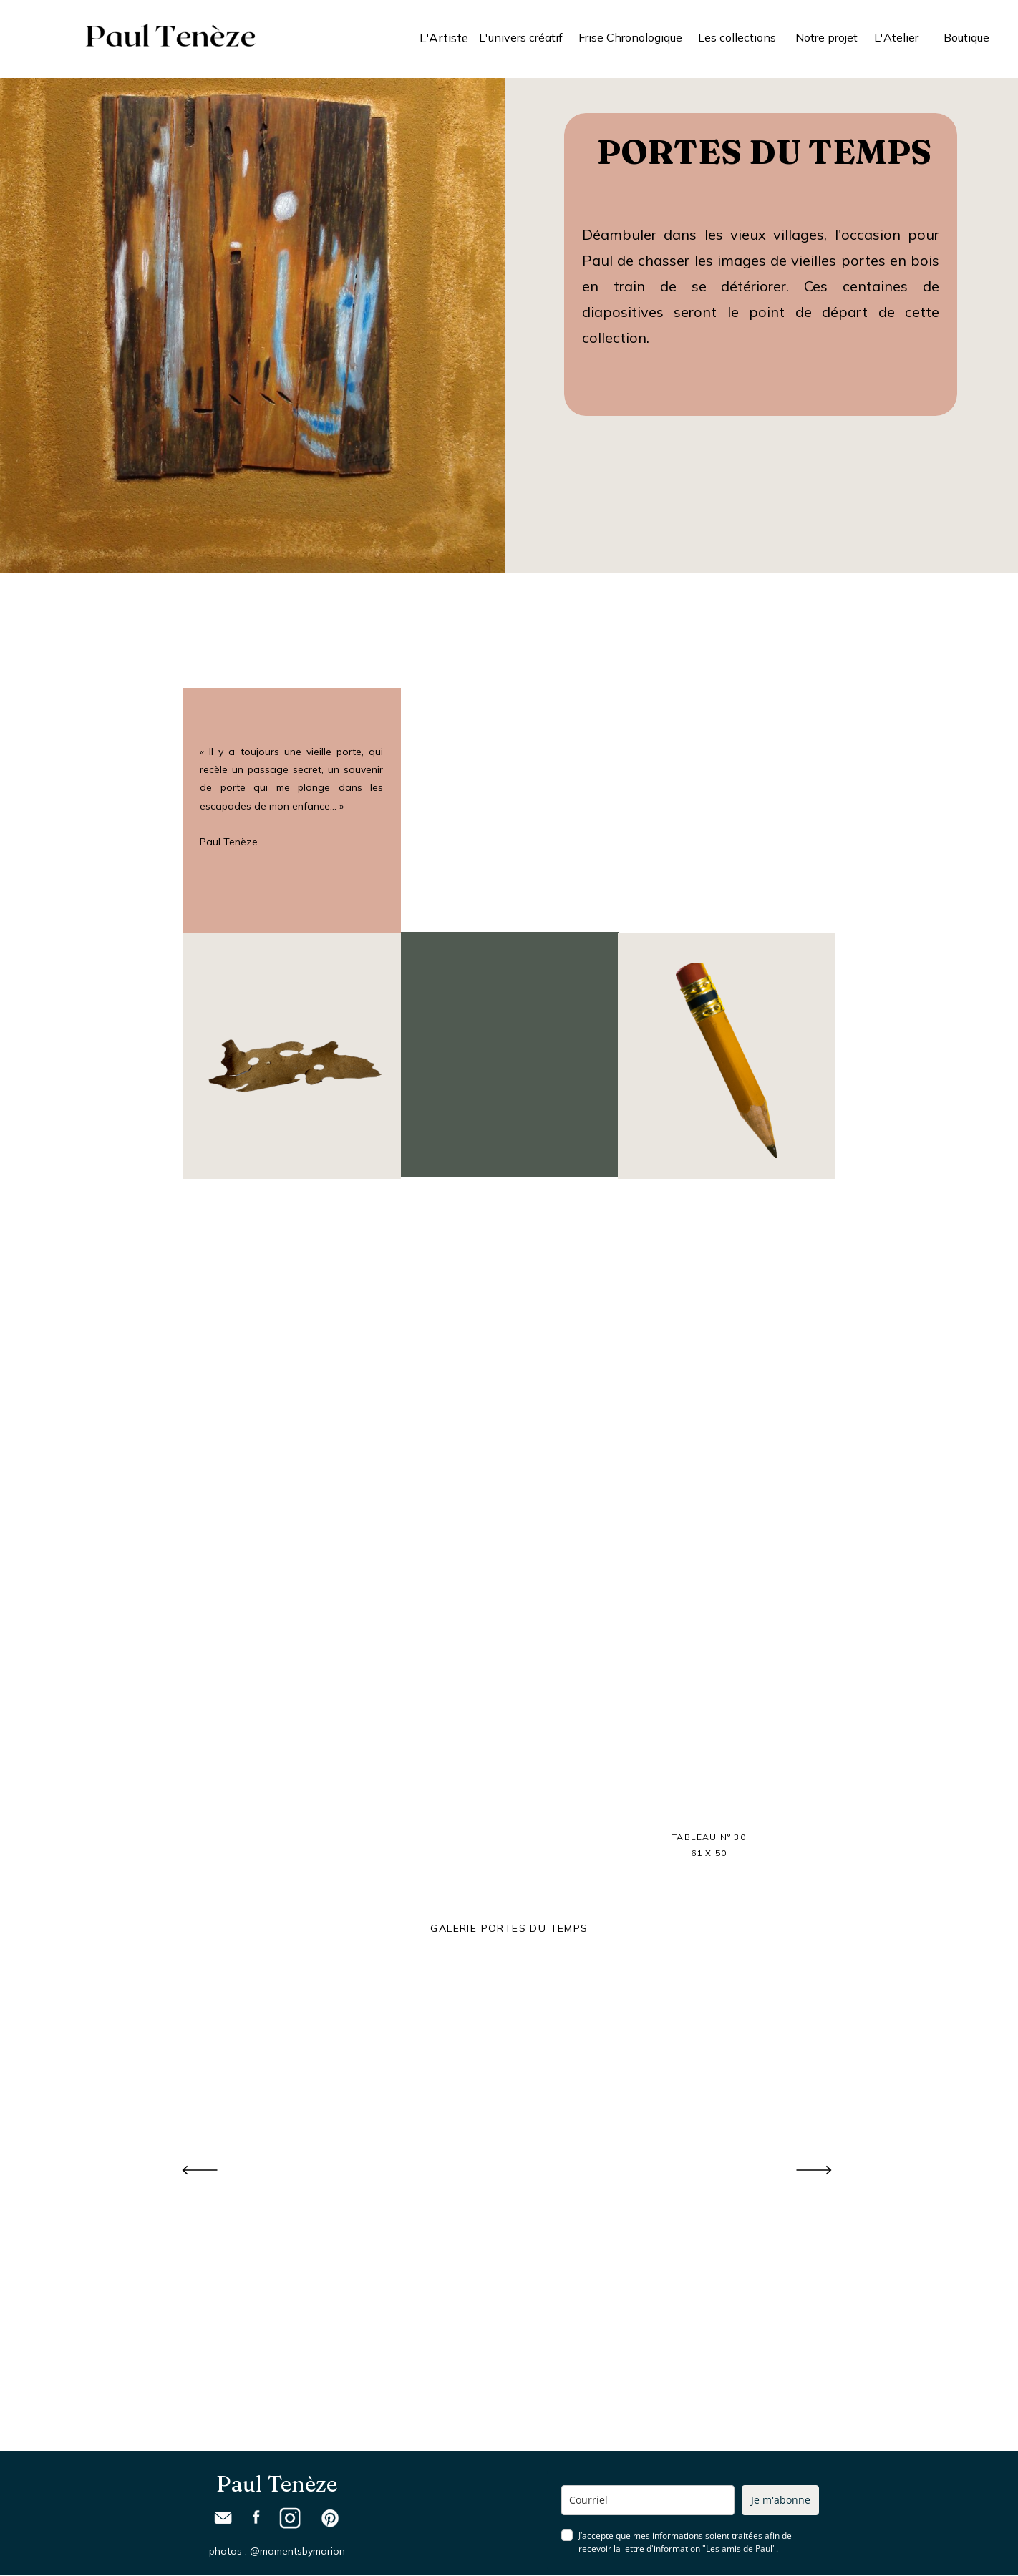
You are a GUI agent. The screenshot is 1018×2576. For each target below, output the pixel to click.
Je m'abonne (780, 2500)
